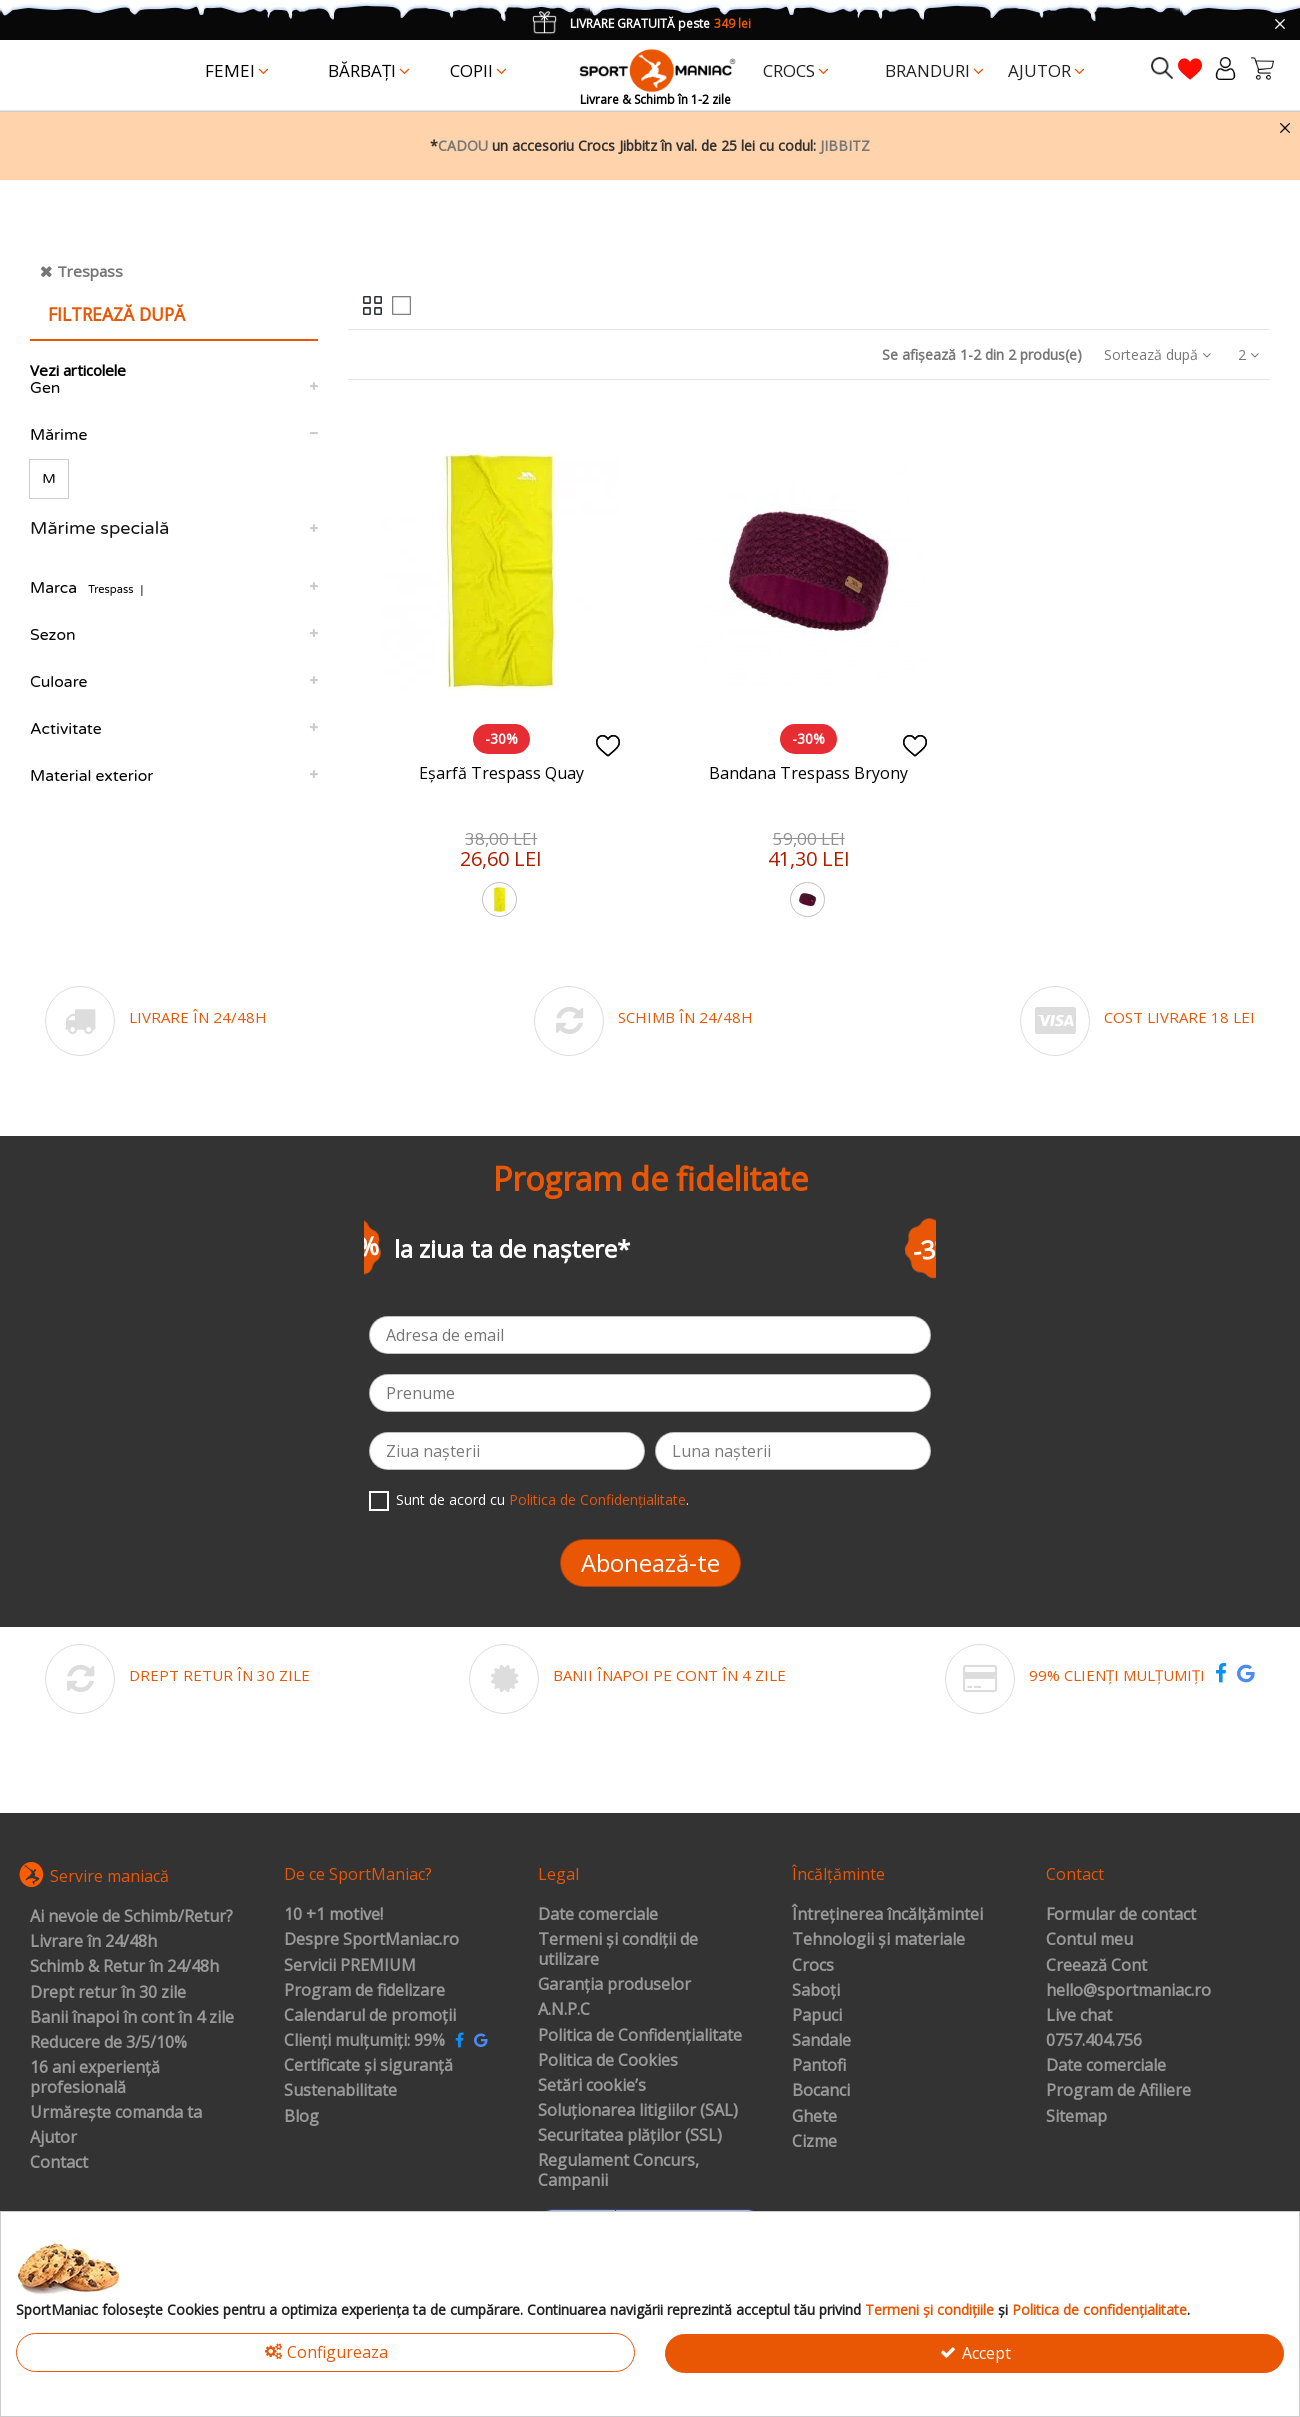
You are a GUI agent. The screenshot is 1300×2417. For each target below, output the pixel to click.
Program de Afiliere (1118, 2091)
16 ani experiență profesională (95, 2077)
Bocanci (821, 2091)
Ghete (814, 2117)
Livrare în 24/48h (93, 1942)
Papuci (817, 2016)
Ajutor (53, 2138)
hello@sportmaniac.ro (1128, 1991)
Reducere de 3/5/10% (108, 2043)
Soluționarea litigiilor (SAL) (638, 2111)
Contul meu (1089, 1940)
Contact (59, 2163)
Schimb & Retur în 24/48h (124, 1967)
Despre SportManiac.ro (371, 1940)
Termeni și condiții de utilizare (618, 1949)
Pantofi (819, 2066)
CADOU (463, 145)
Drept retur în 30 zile (108, 1993)
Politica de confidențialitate (1099, 2309)
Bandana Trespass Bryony (808, 773)
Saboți (816, 1991)
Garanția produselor (614, 1985)
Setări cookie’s (592, 2086)
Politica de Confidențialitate (597, 1499)
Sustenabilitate (340, 2091)
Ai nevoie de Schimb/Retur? (131, 1917)
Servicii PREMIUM (350, 1966)
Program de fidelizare (364, 1991)
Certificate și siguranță (368, 2066)
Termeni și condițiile (929, 2309)
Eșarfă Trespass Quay (501, 773)
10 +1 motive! (333, 1915)
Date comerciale (598, 1915)
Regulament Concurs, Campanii (618, 2170)
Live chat (1079, 2016)
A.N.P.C (564, 2010)
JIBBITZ (845, 145)
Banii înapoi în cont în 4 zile (132, 2018)
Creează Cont (1096, 1966)
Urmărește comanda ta (116, 2113)
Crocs (813, 1966)
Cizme (814, 2142)
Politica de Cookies (608, 2061)
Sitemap (1076, 2117)
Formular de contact (1121, 1915)
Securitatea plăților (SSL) (630, 2136)
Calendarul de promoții (370, 2016)
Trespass (90, 271)
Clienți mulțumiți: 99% (364, 2041)
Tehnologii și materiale (878, 1940)
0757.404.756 (1094, 2041)
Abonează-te (650, 1562)
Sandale (821, 2041)
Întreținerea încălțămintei (887, 1915)
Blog (301, 2117)
